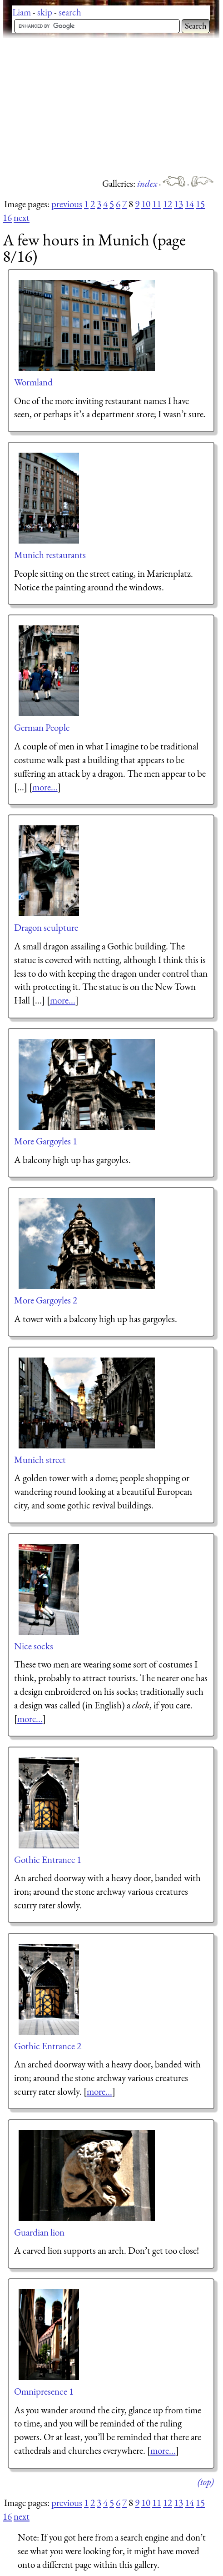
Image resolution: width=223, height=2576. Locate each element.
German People (41, 727)
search (70, 12)
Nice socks (33, 1646)
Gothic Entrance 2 (47, 2046)
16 (7, 217)
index (148, 183)
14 (189, 204)
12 (167, 204)
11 (156, 204)
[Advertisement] (113, 106)
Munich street (40, 1459)
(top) (205, 2482)
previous (66, 204)
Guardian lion (39, 2232)
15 (200, 204)
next (22, 217)
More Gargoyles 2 (45, 1300)
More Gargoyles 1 (45, 1141)
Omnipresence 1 (44, 2391)
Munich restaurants (50, 555)
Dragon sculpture (46, 927)
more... (45, 787)
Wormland (33, 382)
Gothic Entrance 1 (47, 1859)
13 (178, 204)
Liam (21, 12)
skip (44, 12)
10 (145, 204)
